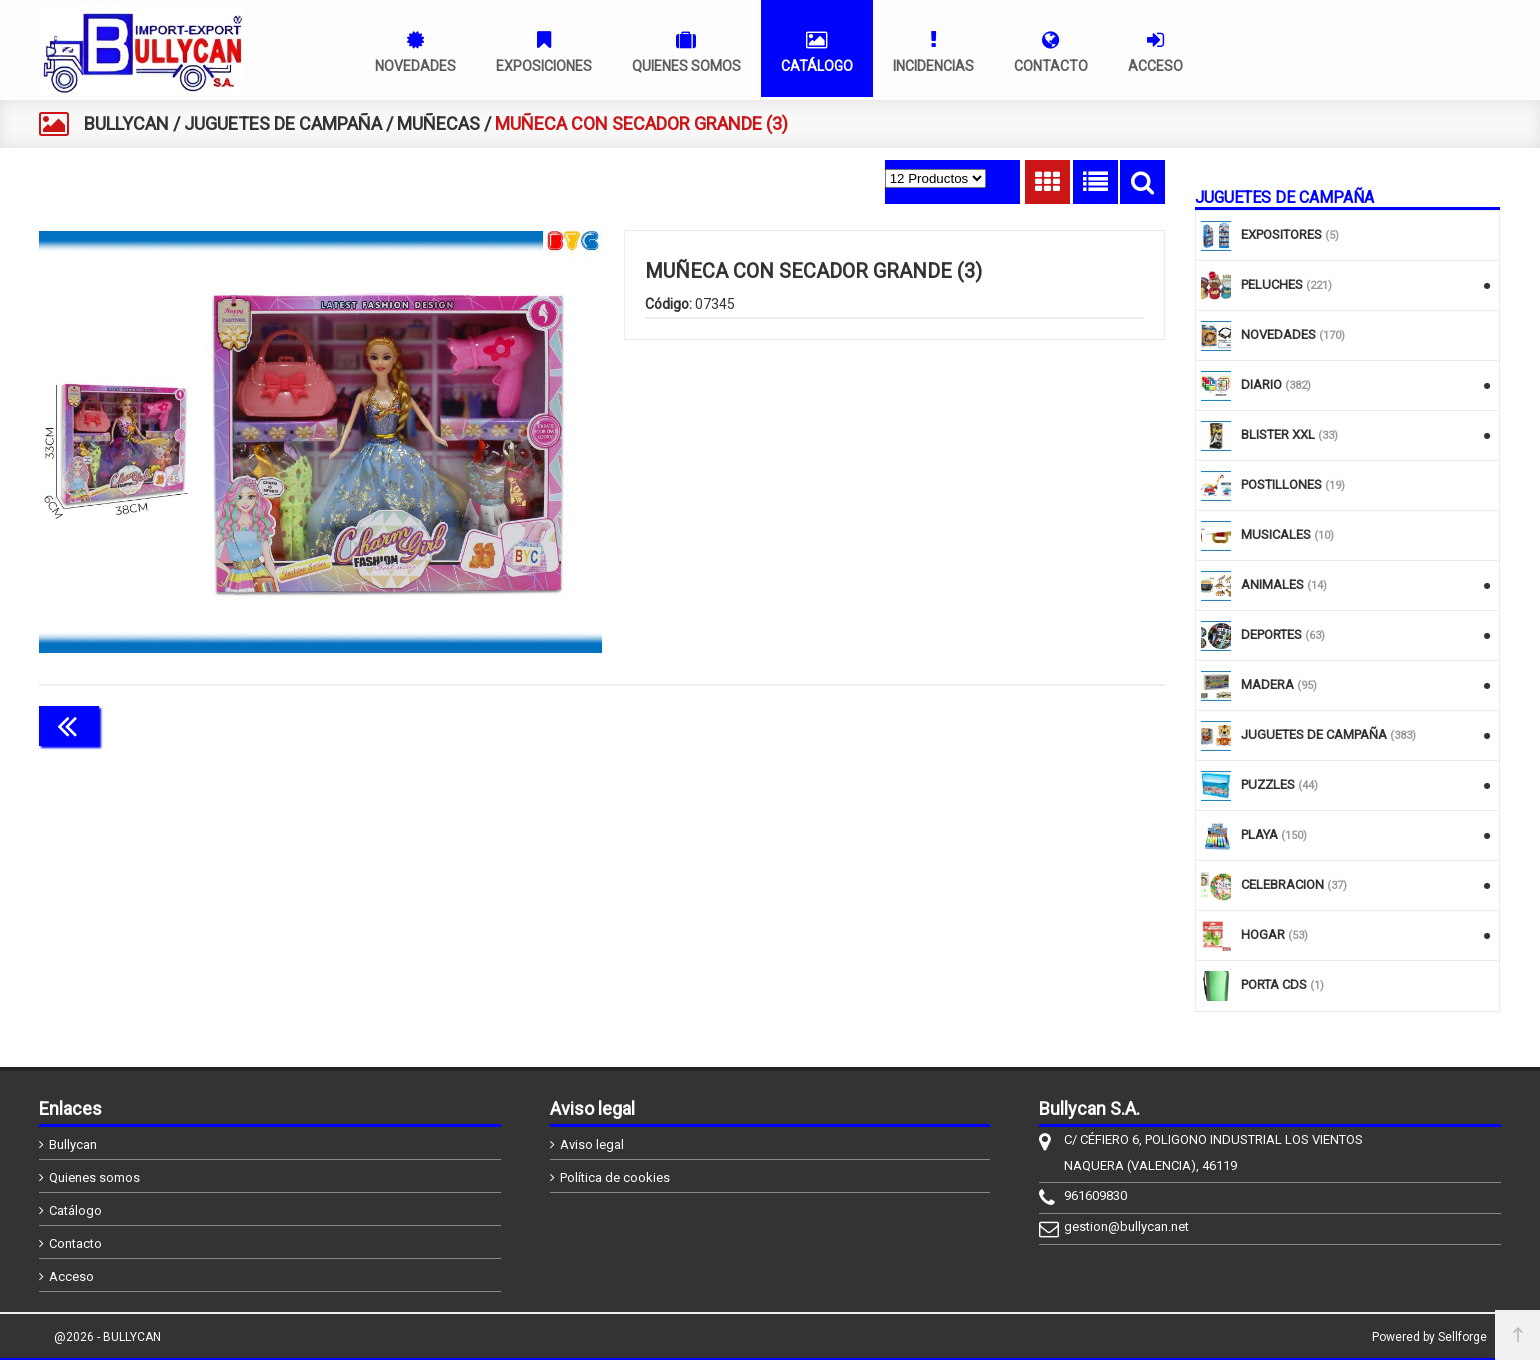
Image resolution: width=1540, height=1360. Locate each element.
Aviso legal (592, 1144)
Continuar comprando (1076, 724)
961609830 (1095, 1195)
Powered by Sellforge (1429, 1337)
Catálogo (75, 1210)
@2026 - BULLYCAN (107, 1337)
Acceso (71, 1276)
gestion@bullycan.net (1126, 1226)
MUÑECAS (438, 123)
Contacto (75, 1243)
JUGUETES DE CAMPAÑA (283, 123)
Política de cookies (615, 1177)
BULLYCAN (126, 123)
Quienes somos (94, 1177)
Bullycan (73, 1144)
